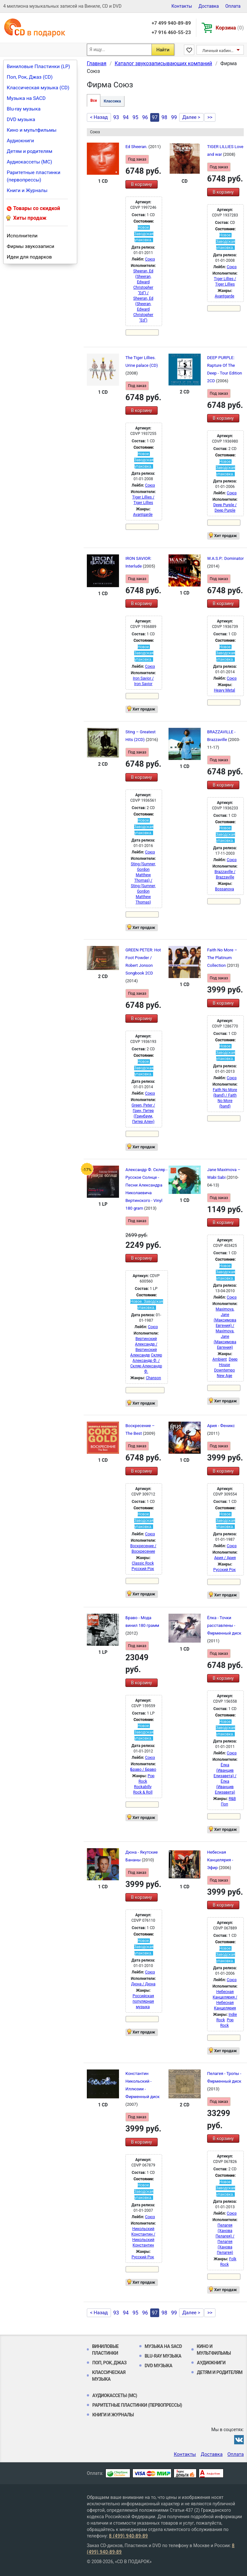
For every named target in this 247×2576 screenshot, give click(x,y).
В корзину (141, 184)
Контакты (181, 6)
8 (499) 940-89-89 (128, 2535)
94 (126, 117)
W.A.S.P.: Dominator (225, 558)
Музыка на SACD (26, 98)
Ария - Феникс (221, 1425)
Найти (162, 49)
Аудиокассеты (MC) (29, 162)
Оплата (233, 6)
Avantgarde (224, 296)
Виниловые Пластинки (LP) (38, 66)
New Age (224, 1375)
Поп (224, 1804)
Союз (150, 259)
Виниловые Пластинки (105, 2350)
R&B (232, 1798)
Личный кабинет (218, 50)
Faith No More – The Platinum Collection (222, 958)
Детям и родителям (29, 151)
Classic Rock (143, 1563)
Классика (112, 101)
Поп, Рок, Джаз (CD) (30, 77)
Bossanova (224, 889)
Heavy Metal (224, 690)
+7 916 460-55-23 (171, 32)
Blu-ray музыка (24, 109)
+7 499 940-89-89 (171, 23)
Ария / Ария (225, 1558)
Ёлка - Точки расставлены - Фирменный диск (224, 1625)
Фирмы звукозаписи (30, 246)
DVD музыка (21, 119)
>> (210, 117)
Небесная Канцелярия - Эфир (220, 1860)
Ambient (219, 1359)
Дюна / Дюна (143, 1984)
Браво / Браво (143, 1769)
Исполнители (22, 236)
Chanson (153, 1378)
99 (174, 117)
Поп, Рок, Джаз (109, 2362)
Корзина (230, 28)
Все (93, 100)
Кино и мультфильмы (32, 130)
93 (116, 117)
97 (155, 117)
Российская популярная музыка (143, 2001)
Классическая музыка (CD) (38, 88)
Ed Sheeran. (137, 146)
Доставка (208, 6)
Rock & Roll (142, 1792)
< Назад (99, 117)
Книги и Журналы (27, 190)
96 (145, 117)
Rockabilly (142, 1787)
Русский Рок (143, 1568)
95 (135, 117)
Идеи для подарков (29, 257)
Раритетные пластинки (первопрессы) (33, 176)
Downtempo (224, 1370)
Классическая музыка (108, 2376)
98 (164, 117)
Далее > (191, 117)
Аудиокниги (20, 141)
